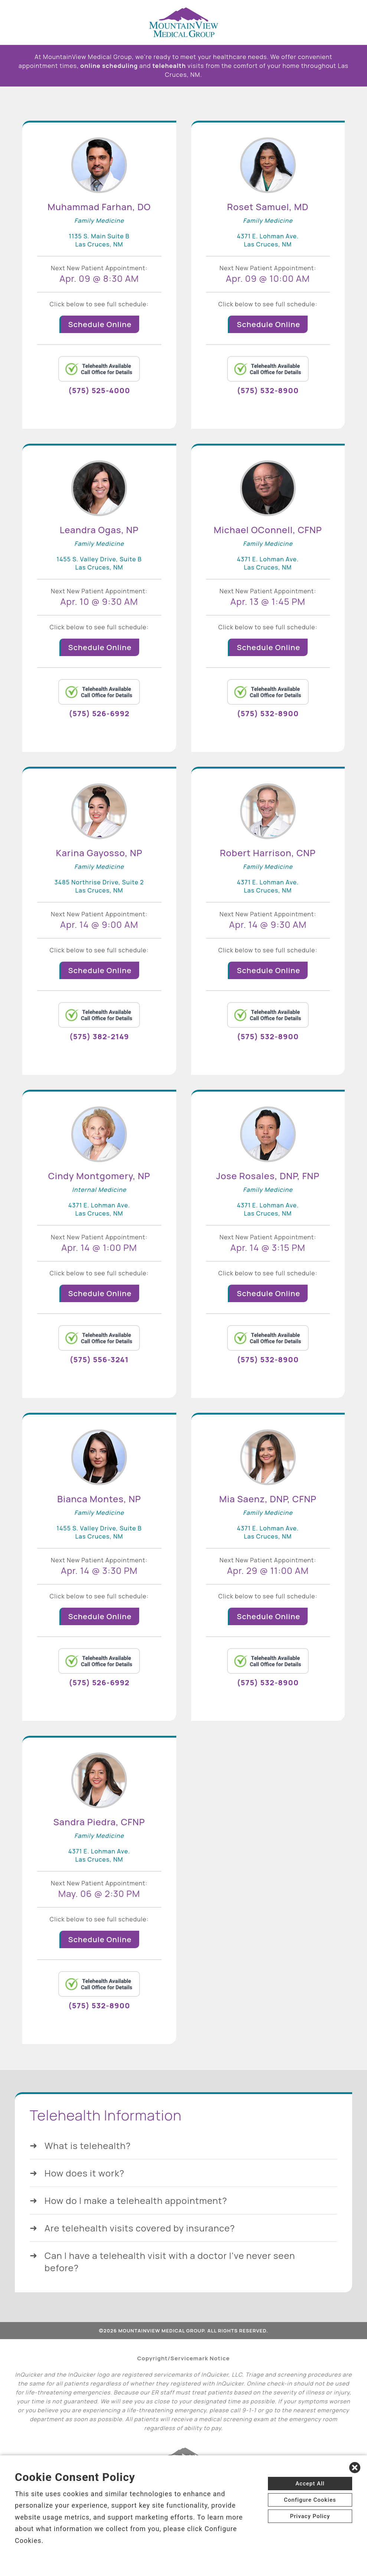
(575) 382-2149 (99, 1036)
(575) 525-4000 (99, 390)
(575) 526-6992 (99, 713)
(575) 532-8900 (268, 390)
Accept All (309, 2483)
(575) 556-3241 (99, 1359)
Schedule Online (100, 324)
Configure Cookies (310, 2500)
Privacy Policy (310, 2516)
